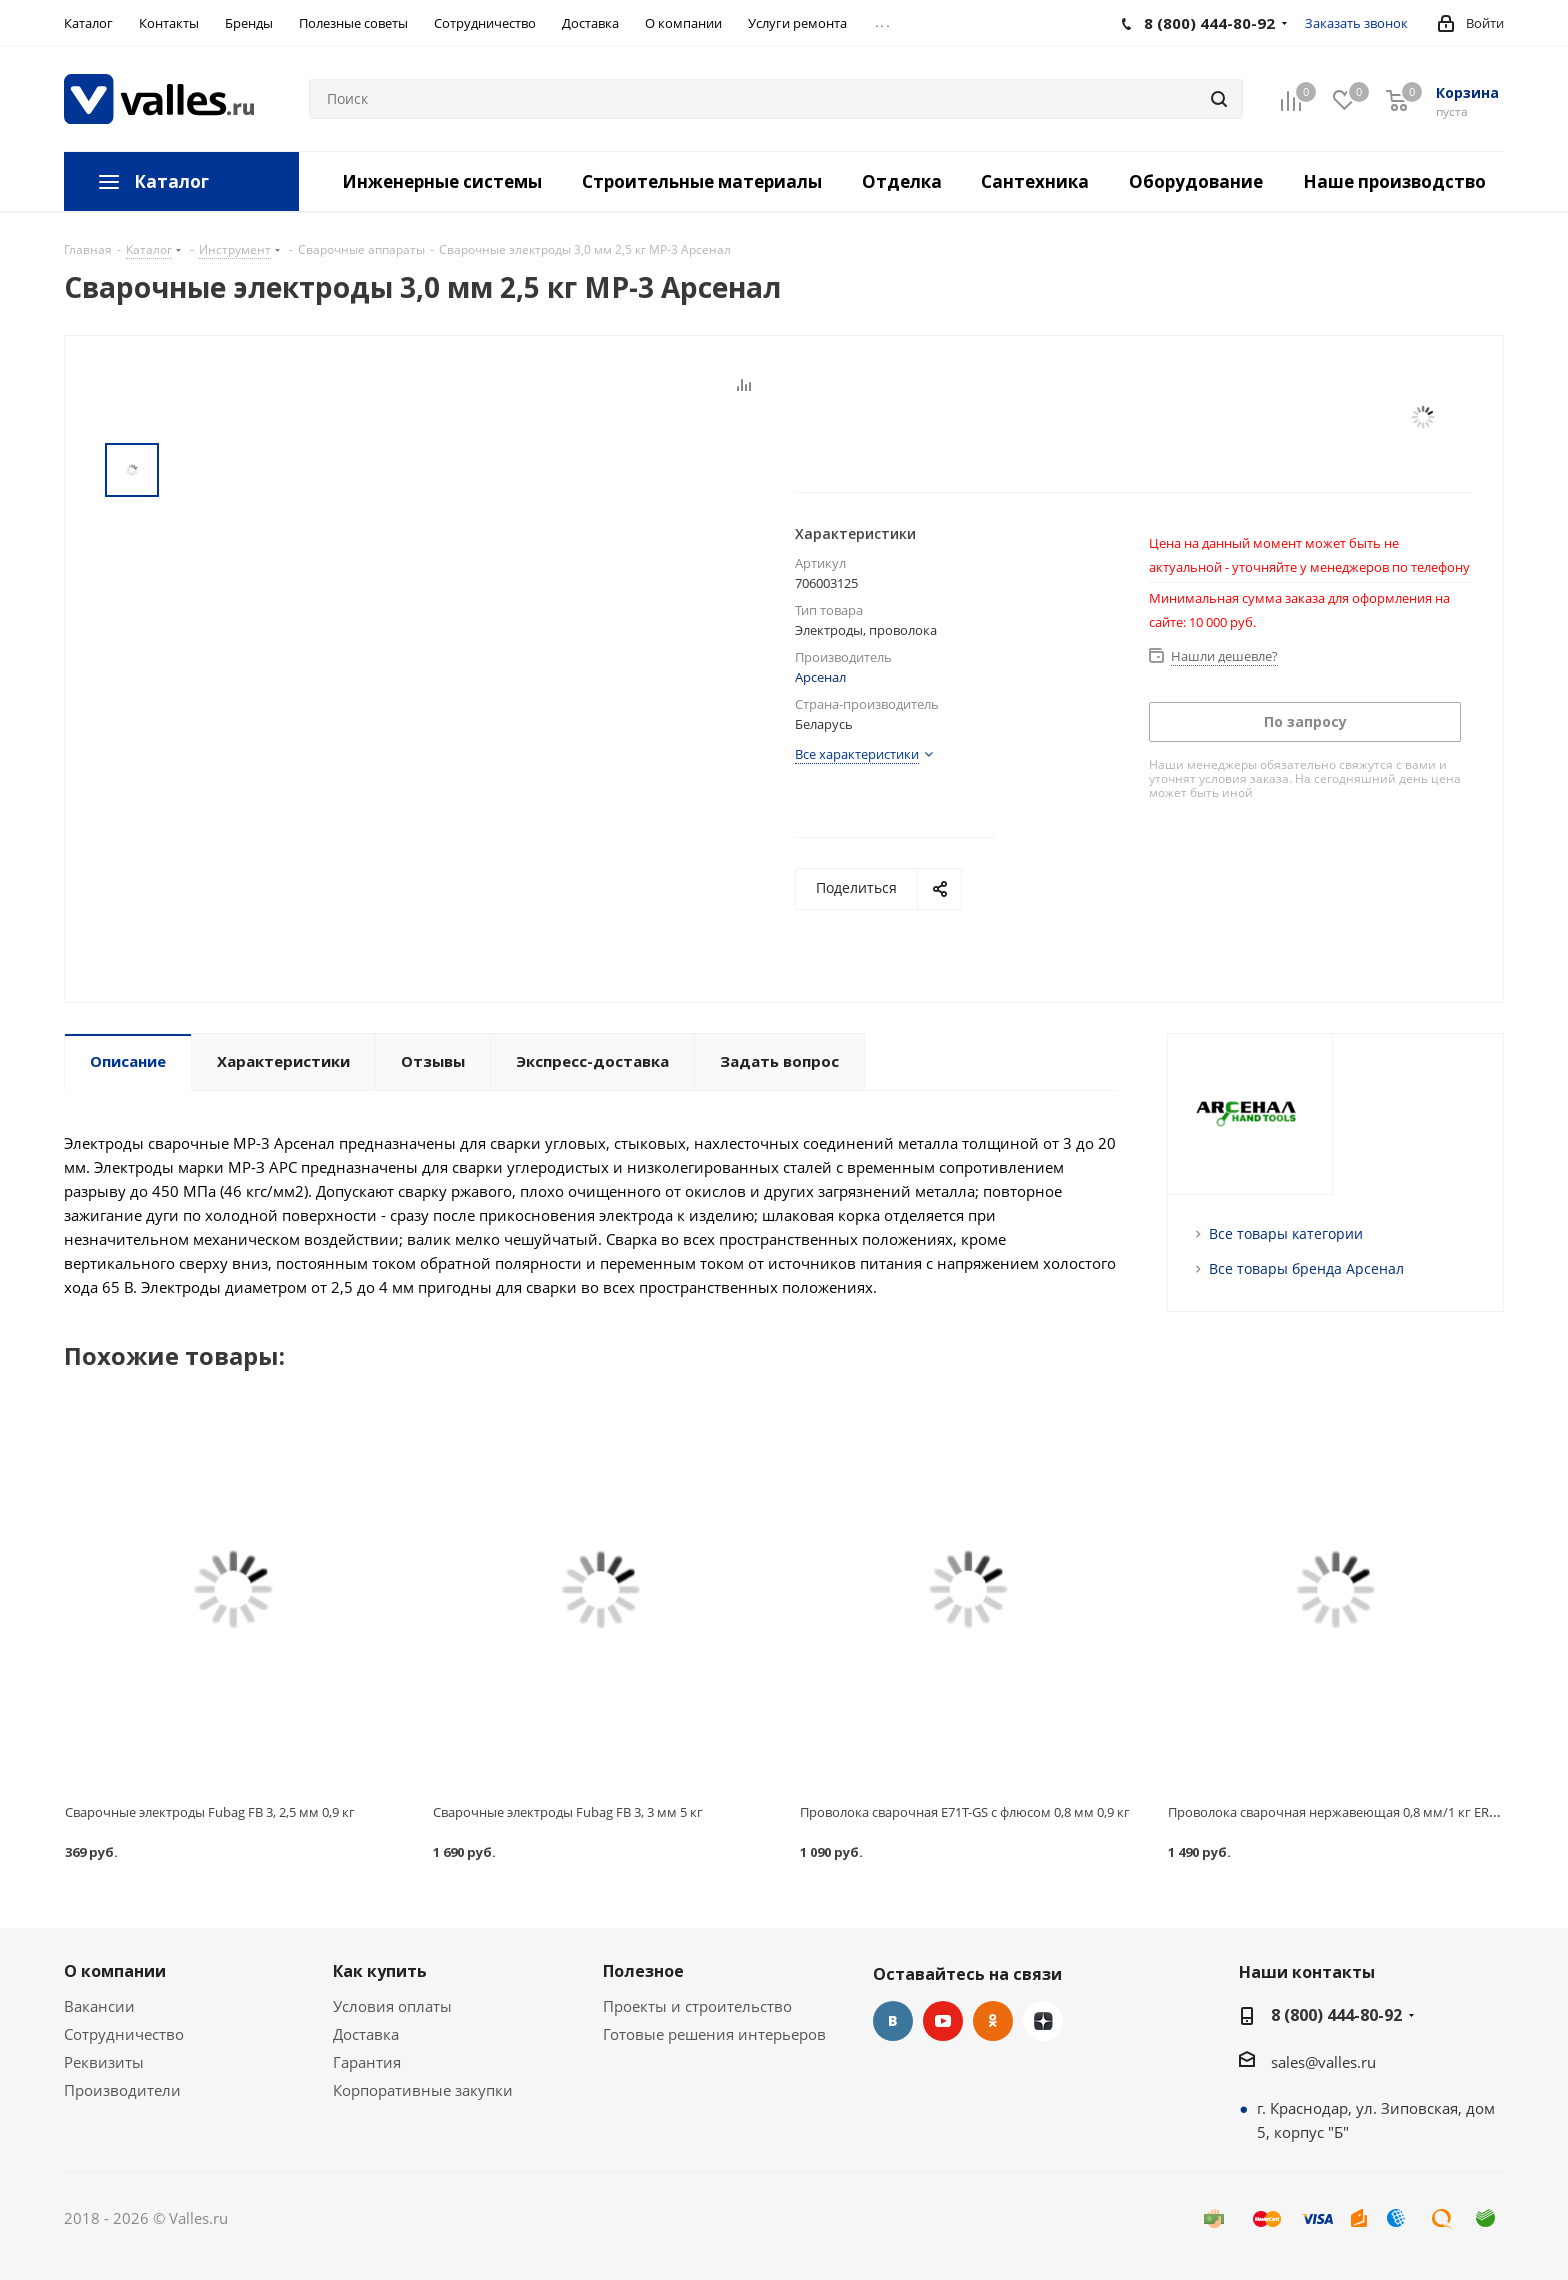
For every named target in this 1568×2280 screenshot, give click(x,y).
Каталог (171, 181)
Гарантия (367, 2062)
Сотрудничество (124, 2034)
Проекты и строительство (697, 2006)
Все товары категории (1286, 1233)
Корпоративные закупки (423, 2090)
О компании (115, 1971)
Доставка (366, 2034)
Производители (122, 2090)
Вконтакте (893, 2021)
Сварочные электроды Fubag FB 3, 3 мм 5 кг (568, 1812)
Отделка (902, 181)
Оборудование (1196, 181)
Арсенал (820, 677)
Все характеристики (857, 754)
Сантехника (1035, 181)
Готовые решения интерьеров (714, 2034)
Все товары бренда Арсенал (1306, 1268)
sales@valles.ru (1323, 2062)
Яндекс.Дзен (1043, 2021)
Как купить (380, 1971)
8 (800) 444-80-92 (1336, 2015)
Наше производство (1394, 181)
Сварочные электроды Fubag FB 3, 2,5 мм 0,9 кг (210, 1812)
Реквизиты (104, 2062)
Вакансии (99, 2006)
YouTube (943, 2021)
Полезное (643, 1971)
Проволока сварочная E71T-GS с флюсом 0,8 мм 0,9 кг (965, 1812)
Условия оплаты (392, 2006)
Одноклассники (993, 2021)
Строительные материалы (702, 181)
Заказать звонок (1356, 23)
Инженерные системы (442, 181)
